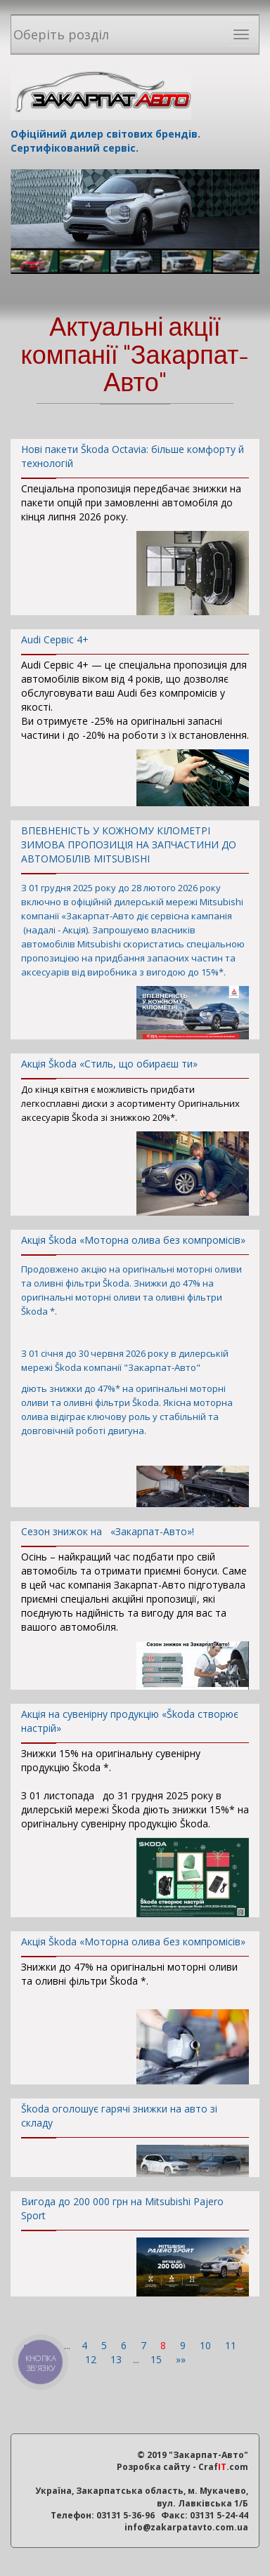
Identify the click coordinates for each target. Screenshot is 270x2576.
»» (181, 2359)
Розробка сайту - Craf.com (182, 2467)
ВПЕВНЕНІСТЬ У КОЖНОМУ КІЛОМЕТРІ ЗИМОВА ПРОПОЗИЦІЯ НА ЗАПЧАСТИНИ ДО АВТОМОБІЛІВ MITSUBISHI (135, 849)
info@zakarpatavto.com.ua (186, 2527)
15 (157, 2359)
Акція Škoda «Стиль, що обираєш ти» (135, 1068)
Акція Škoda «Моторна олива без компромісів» (135, 1244)
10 (207, 2345)
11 (232, 2345)
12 (92, 2359)
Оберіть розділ (61, 34)
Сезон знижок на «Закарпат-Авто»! (135, 1535)
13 (117, 2359)
